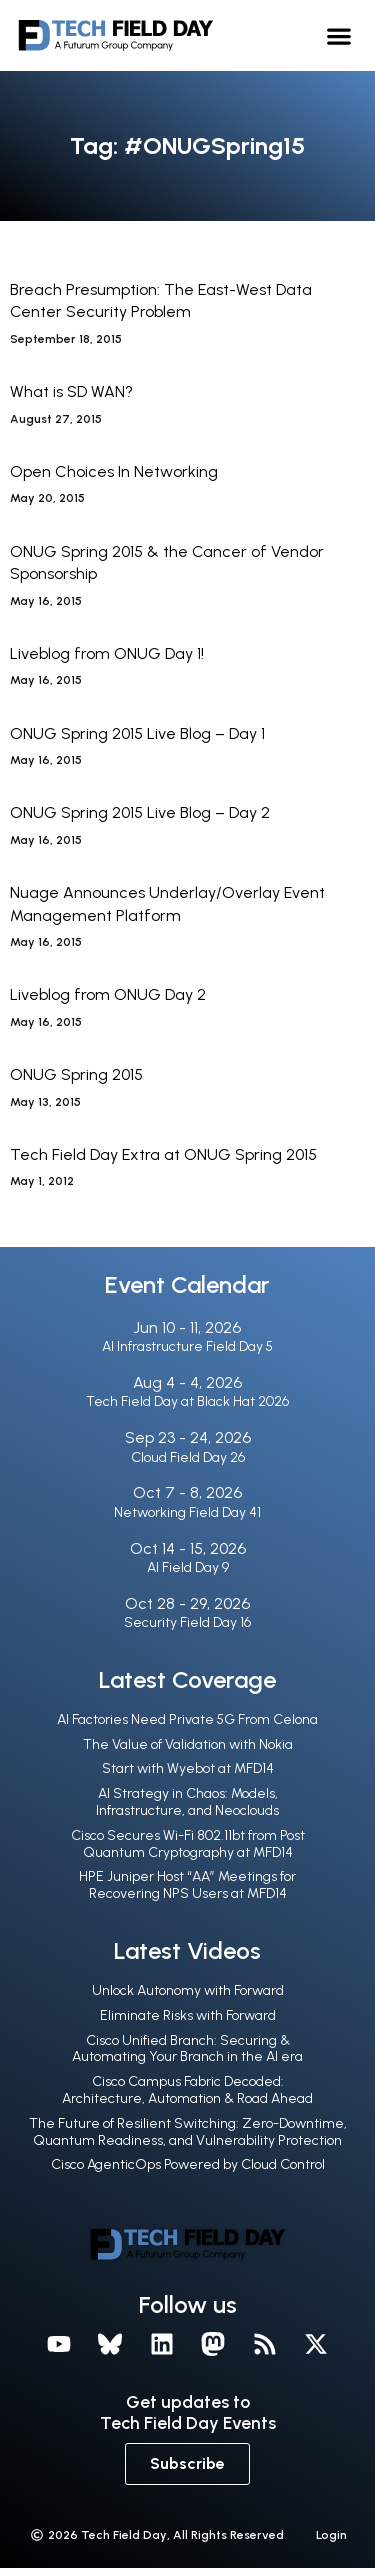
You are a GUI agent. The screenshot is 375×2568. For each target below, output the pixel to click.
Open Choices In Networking (114, 471)
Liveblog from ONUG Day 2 (108, 994)
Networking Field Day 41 (187, 1512)
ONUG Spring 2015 (76, 1074)
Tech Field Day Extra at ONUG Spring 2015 (163, 1154)
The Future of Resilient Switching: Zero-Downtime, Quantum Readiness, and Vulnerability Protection (188, 2132)
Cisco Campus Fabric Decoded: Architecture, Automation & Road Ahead (187, 2090)
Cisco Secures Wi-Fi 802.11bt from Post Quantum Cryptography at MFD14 (188, 1844)
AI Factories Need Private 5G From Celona (187, 1719)
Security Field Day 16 (187, 1622)
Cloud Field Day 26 (188, 1457)
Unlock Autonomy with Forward (188, 1990)
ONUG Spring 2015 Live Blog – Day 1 (137, 733)
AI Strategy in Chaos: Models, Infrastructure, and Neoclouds (187, 1802)
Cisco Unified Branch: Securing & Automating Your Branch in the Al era (187, 2049)
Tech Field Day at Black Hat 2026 (187, 1401)
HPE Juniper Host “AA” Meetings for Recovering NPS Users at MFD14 (187, 1885)
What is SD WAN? (71, 391)
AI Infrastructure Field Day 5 (187, 1346)
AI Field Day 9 (188, 1567)
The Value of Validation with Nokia (188, 1744)
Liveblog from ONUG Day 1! (107, 653)
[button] (339, 35)
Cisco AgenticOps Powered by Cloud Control (188, 2164)
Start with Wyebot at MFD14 (188, 1768)
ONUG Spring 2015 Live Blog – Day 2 (140, 812)
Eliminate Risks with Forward (188, 2015)
